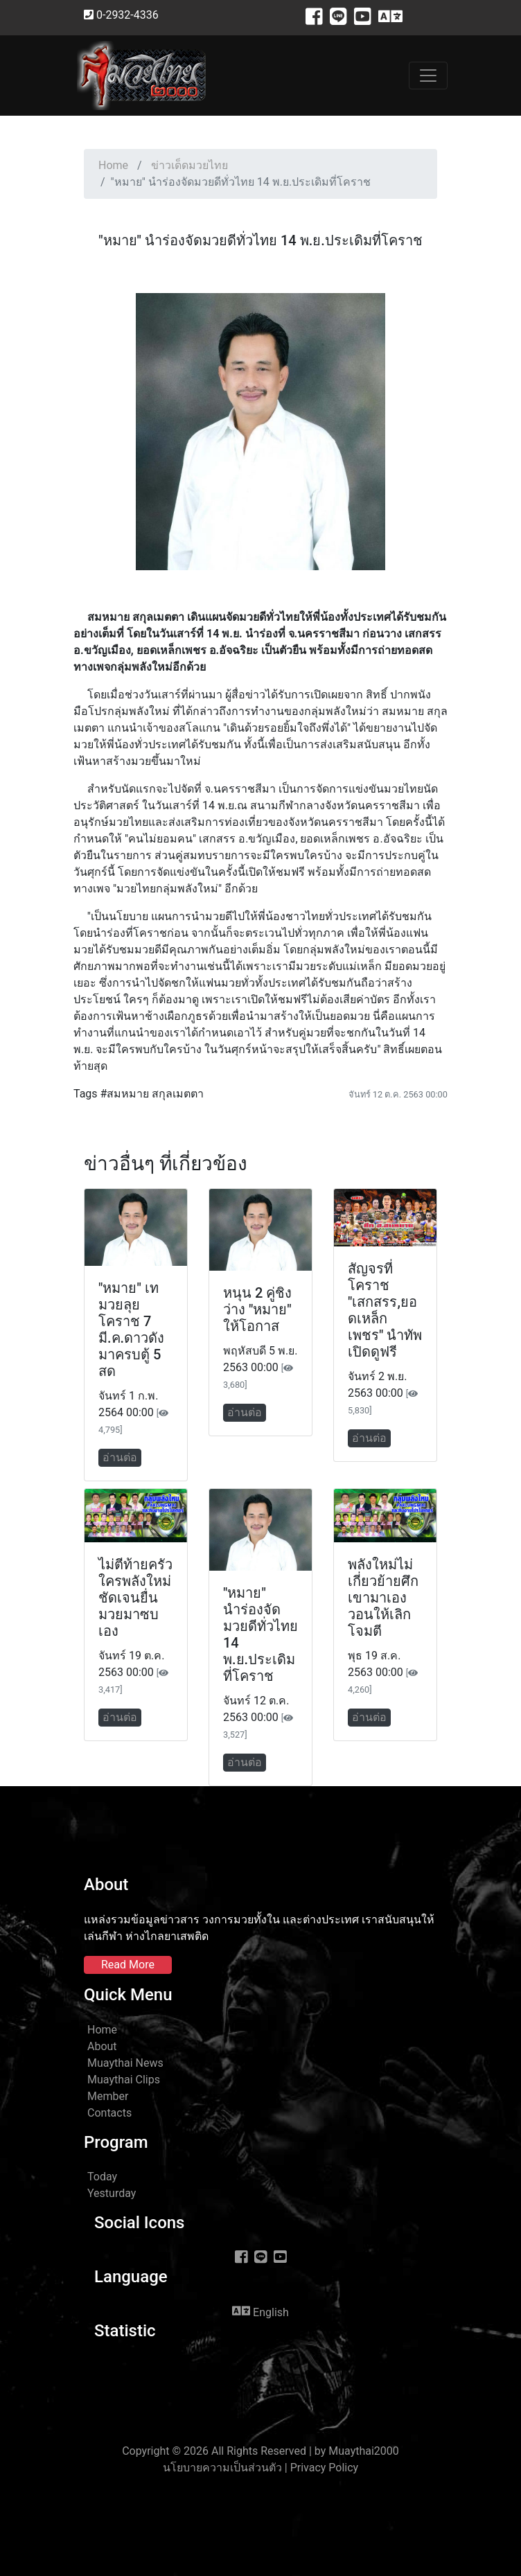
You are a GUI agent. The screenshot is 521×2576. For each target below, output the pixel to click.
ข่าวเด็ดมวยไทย (189, 165)
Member (107, 2096)
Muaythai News (125, 2063)
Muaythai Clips (123, 2079)
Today (102, 2176)
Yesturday (111, 2193)
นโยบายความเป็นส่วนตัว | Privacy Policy (260, 2467)
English (260, 2311)
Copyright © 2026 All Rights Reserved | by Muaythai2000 (260, 2451)
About (102, 2046)
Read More (127, 1964)
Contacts (109, 2112)
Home (113, 165)
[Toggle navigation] (428, 75)
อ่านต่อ (120, 1457)
